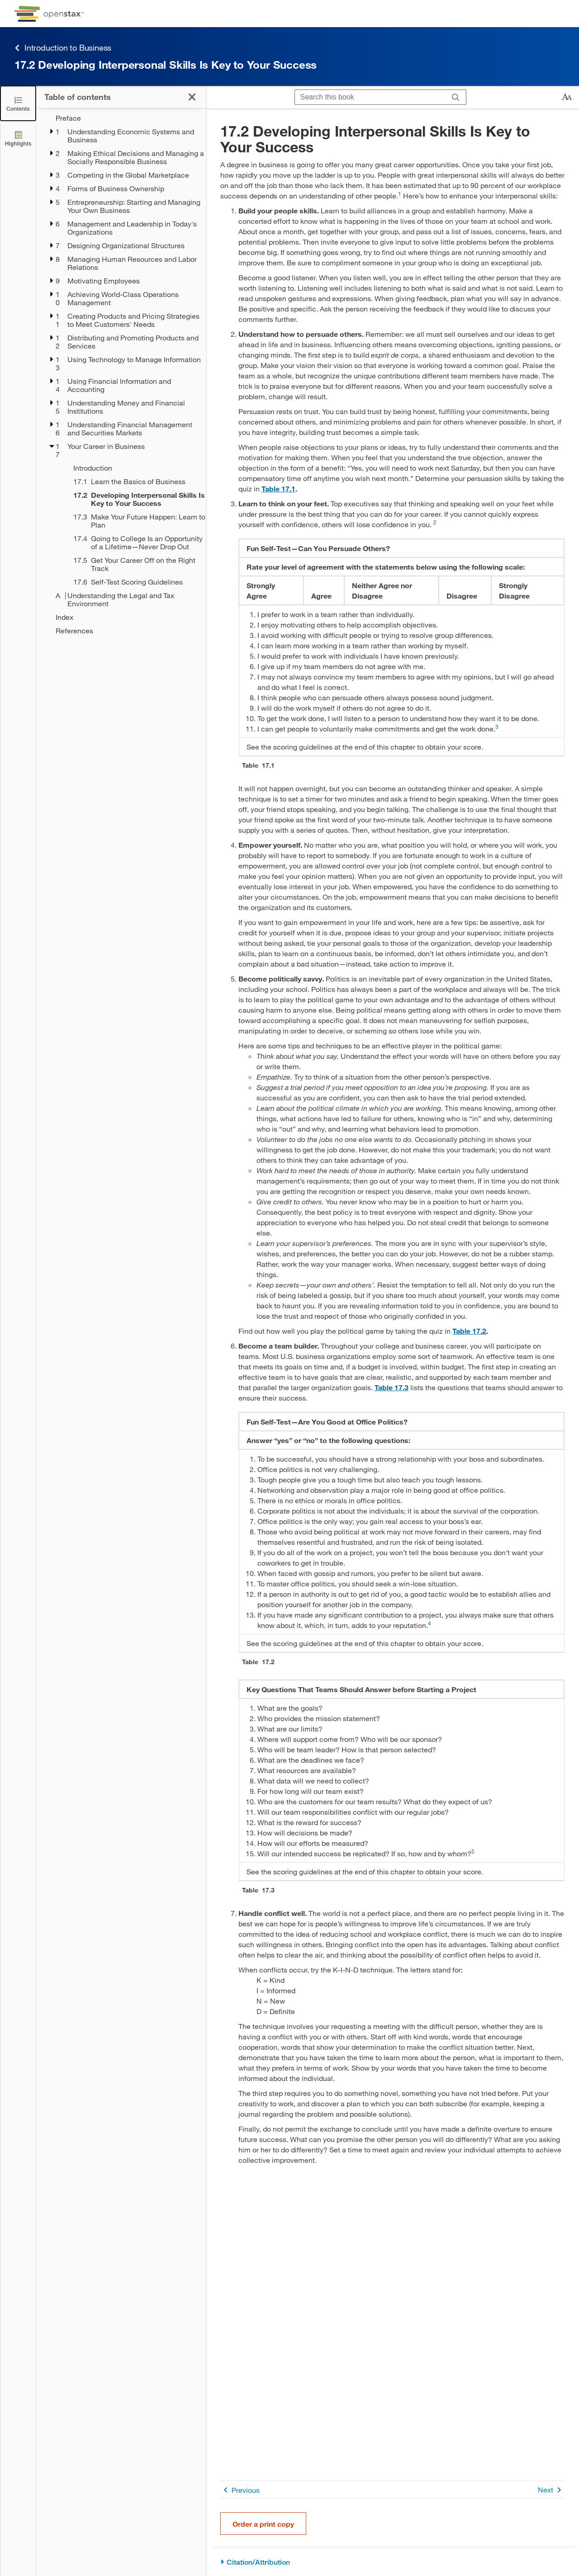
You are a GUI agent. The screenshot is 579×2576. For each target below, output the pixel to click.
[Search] (456, 97)
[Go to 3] (496, 728)
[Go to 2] (435, 524)
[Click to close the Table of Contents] (18, 103)
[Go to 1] (399, 195)
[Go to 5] (473, 1853)
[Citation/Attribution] (392, 2562)
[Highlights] (18, 138)
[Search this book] (370, 97)
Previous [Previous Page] (240, 2490)
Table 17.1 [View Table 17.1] (278, 488)
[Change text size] (567, 97)
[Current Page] (134, 499)
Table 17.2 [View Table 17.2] (469, 1330)
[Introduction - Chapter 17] (134, 468)
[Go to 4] (429, 1625)
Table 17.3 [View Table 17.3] (391, 1387)
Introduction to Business (62, 47)
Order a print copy (263, 2523)
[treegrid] (121, 374)
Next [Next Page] (551, 2490)
